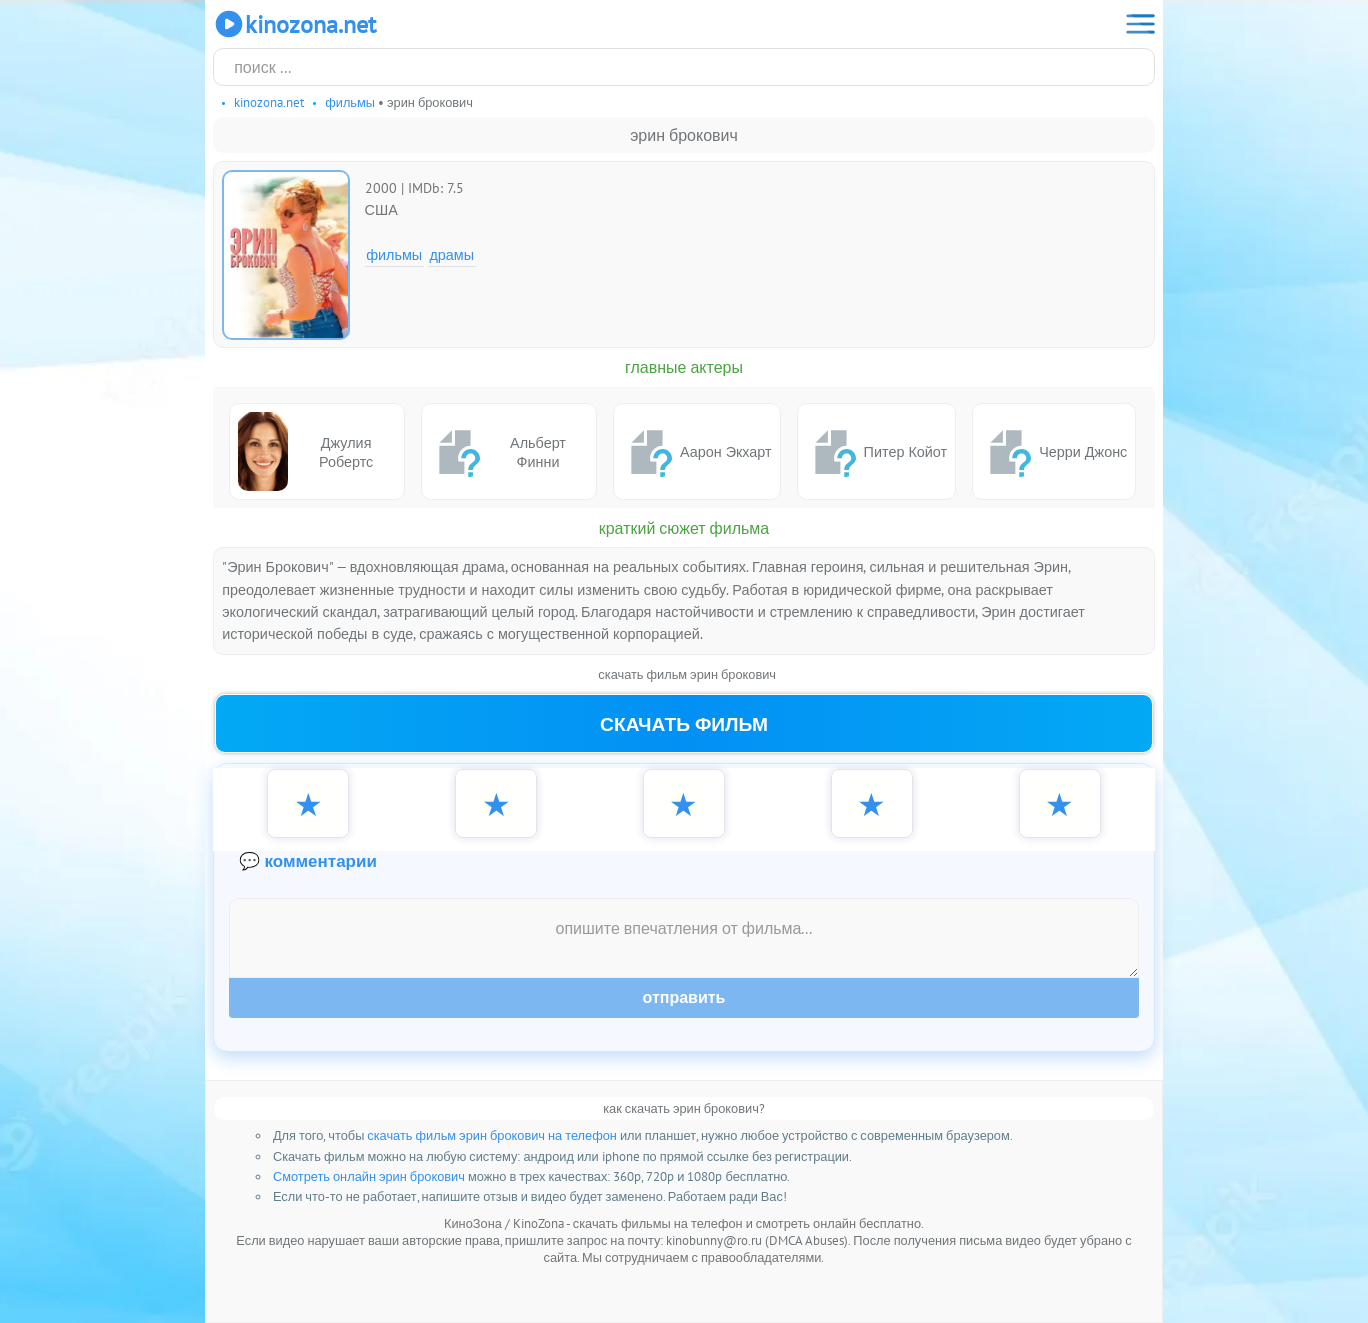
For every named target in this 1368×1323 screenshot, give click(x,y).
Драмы (451, 254)
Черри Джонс (1054, 452)
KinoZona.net (294, 24)
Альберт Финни (498, 452)
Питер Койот (877, 452)
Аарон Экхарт (697, 452)
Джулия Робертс (305, 451)
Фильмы (394, 254)
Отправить (684, 997)
